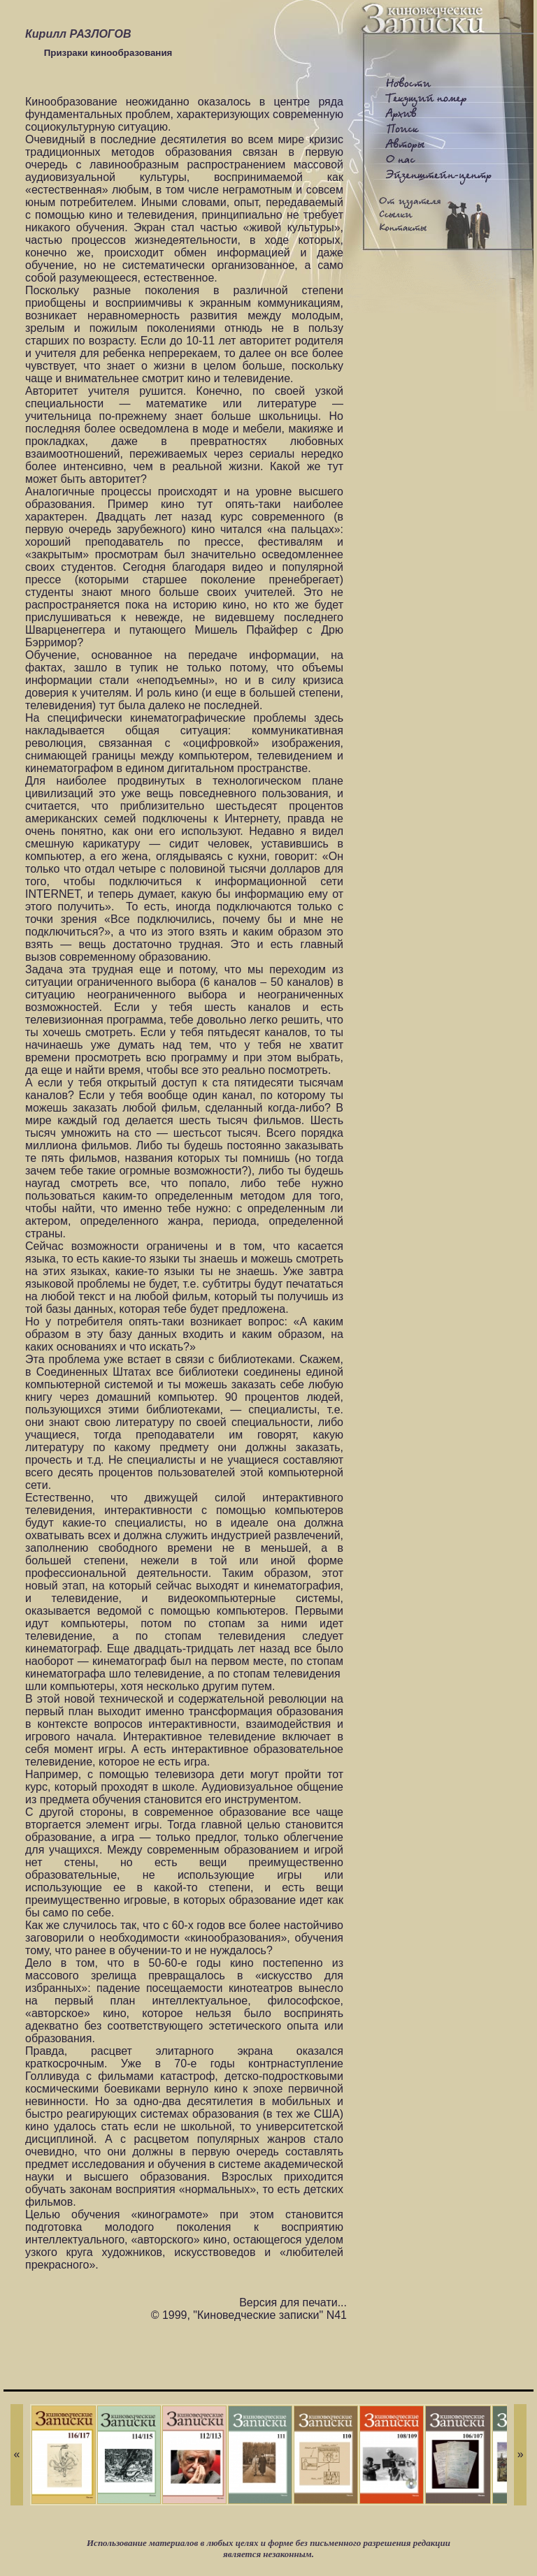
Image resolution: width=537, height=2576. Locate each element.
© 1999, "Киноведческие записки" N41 (249, 2315)
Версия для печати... (293, 2302)
